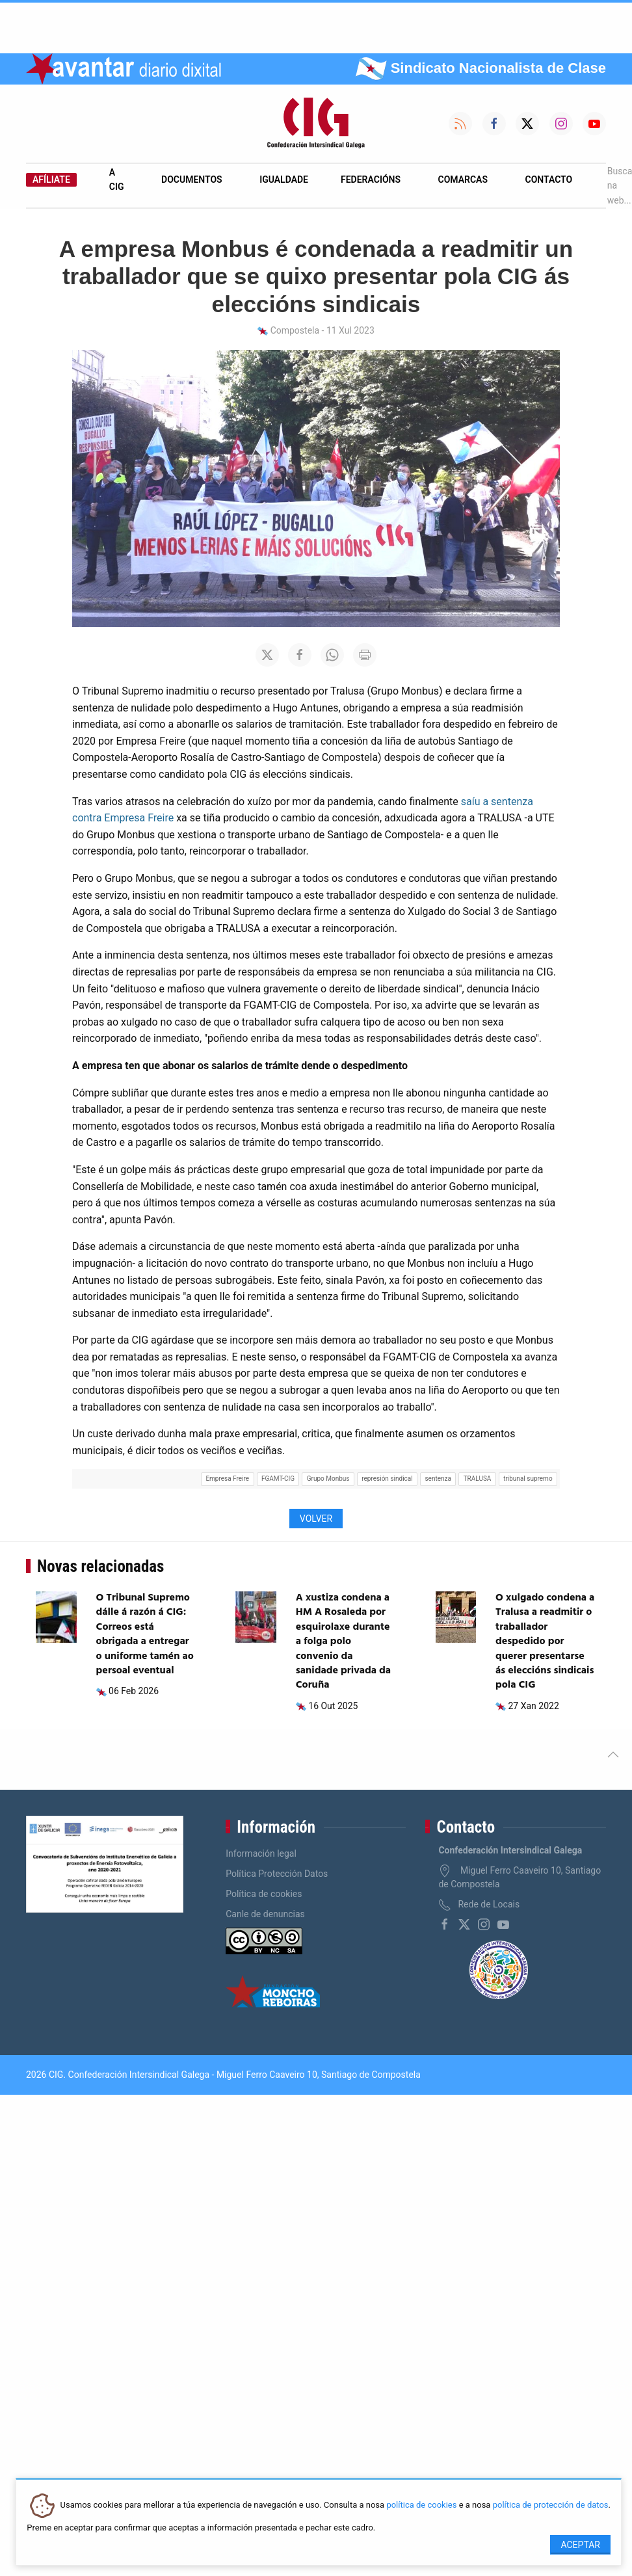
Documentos (191, 179)
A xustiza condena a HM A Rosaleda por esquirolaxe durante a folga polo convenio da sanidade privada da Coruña (343, 1641)
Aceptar (580, 2545)
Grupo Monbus (328, 1478)
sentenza (438, 1478)
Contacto (549, 179)
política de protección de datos (551, 2505)
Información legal (261, 1853)
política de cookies (421, 2505)
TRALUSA (478, 1478)
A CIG (116, 179)
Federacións (371, 179)
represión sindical (387, 1478)
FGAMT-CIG (278, 1478)
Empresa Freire (227, 1478)
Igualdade (283, 179)
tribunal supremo (527, 1478)
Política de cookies (264, 1894)
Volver (316, 1518)
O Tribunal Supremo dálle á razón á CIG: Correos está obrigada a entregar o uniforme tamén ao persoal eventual (145, 1634)
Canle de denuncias (265, 1914)
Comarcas (463, 179)
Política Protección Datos (277, 1873)
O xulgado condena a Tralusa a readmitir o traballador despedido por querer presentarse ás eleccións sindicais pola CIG (544, 1641)
